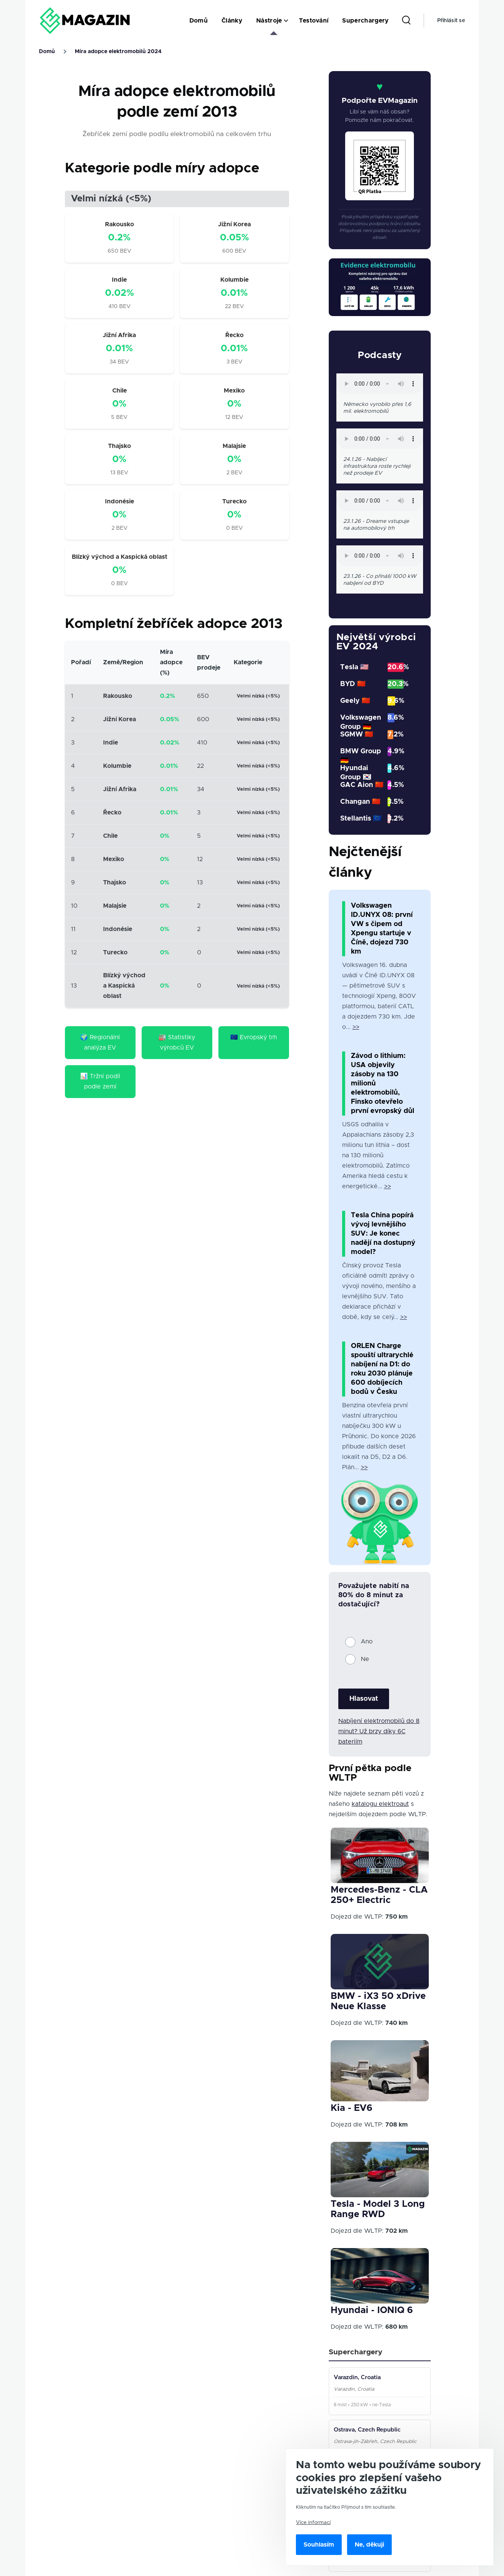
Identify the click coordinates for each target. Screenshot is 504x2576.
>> (355, 1027)
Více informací (313, 2522)
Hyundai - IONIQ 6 (372, 2310)
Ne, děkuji (369, 2545)
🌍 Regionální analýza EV (100, 1042)
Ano (367, 1641)
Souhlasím (319, 2545)
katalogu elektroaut (380, 1804)
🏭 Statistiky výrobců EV (176, 1042)
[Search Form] (406, 20)
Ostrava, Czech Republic (367, 2430)
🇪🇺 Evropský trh (253, 1037)
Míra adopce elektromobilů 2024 (118, 51)
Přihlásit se (451, 20)
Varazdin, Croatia (357, 2377)
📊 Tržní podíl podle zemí (100, 1081)
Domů (47, 51)
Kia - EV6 (351, 2108)
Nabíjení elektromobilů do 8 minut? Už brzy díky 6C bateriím (379, 1731)
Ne (365, 1659)
